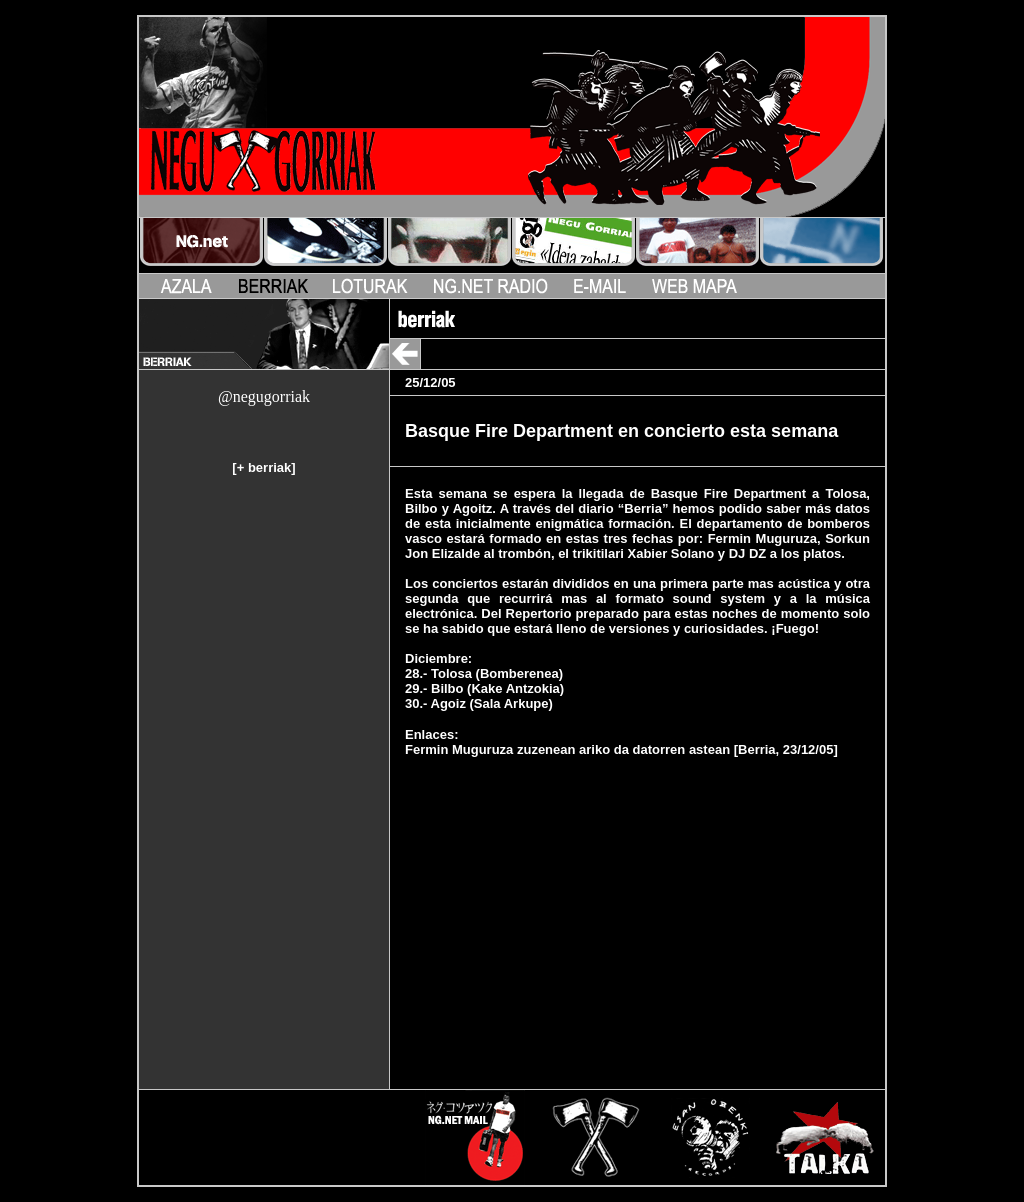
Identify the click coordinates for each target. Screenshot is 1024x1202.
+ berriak (264, 467)
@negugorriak (264, 396)
